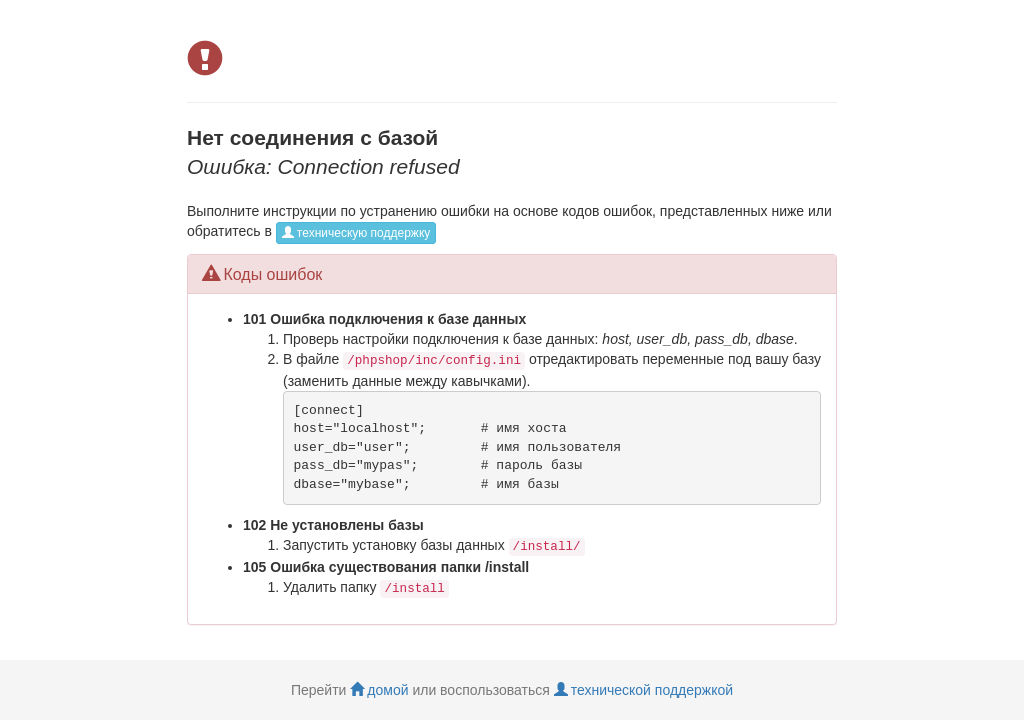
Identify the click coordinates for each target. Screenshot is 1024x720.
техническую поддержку (356, 233)
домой (379, 690)
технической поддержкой (643, 690)
